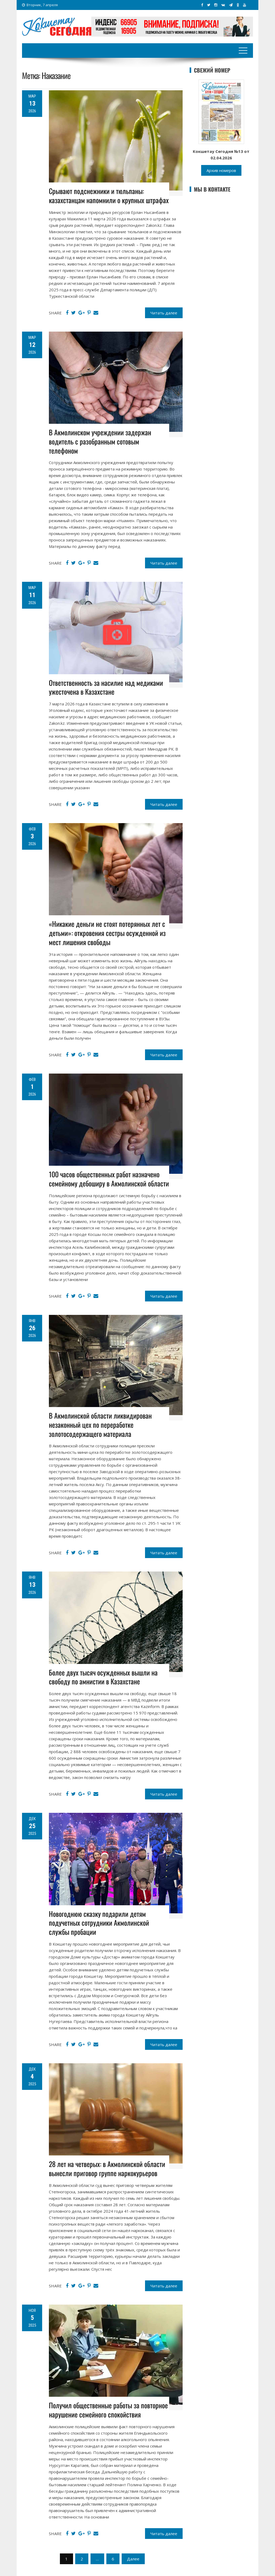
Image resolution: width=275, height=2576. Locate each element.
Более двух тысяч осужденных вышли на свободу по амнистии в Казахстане (103, 1677)
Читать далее (163, 312)
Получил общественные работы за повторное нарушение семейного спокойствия (108, 2410)
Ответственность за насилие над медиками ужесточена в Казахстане (106, 687)
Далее (133, 2558)
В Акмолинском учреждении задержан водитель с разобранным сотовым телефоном (100, 441)
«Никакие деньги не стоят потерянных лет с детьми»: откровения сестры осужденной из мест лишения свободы (107, 933)
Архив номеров (221, 170)
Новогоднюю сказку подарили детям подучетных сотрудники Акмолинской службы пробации (99, 1922)
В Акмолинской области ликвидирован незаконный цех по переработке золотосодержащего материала (100, 1424)
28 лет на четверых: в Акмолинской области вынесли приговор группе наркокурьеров (107, 2168)
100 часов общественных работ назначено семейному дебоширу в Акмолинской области (109, 1179)
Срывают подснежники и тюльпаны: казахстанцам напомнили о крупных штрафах (109, 195)
